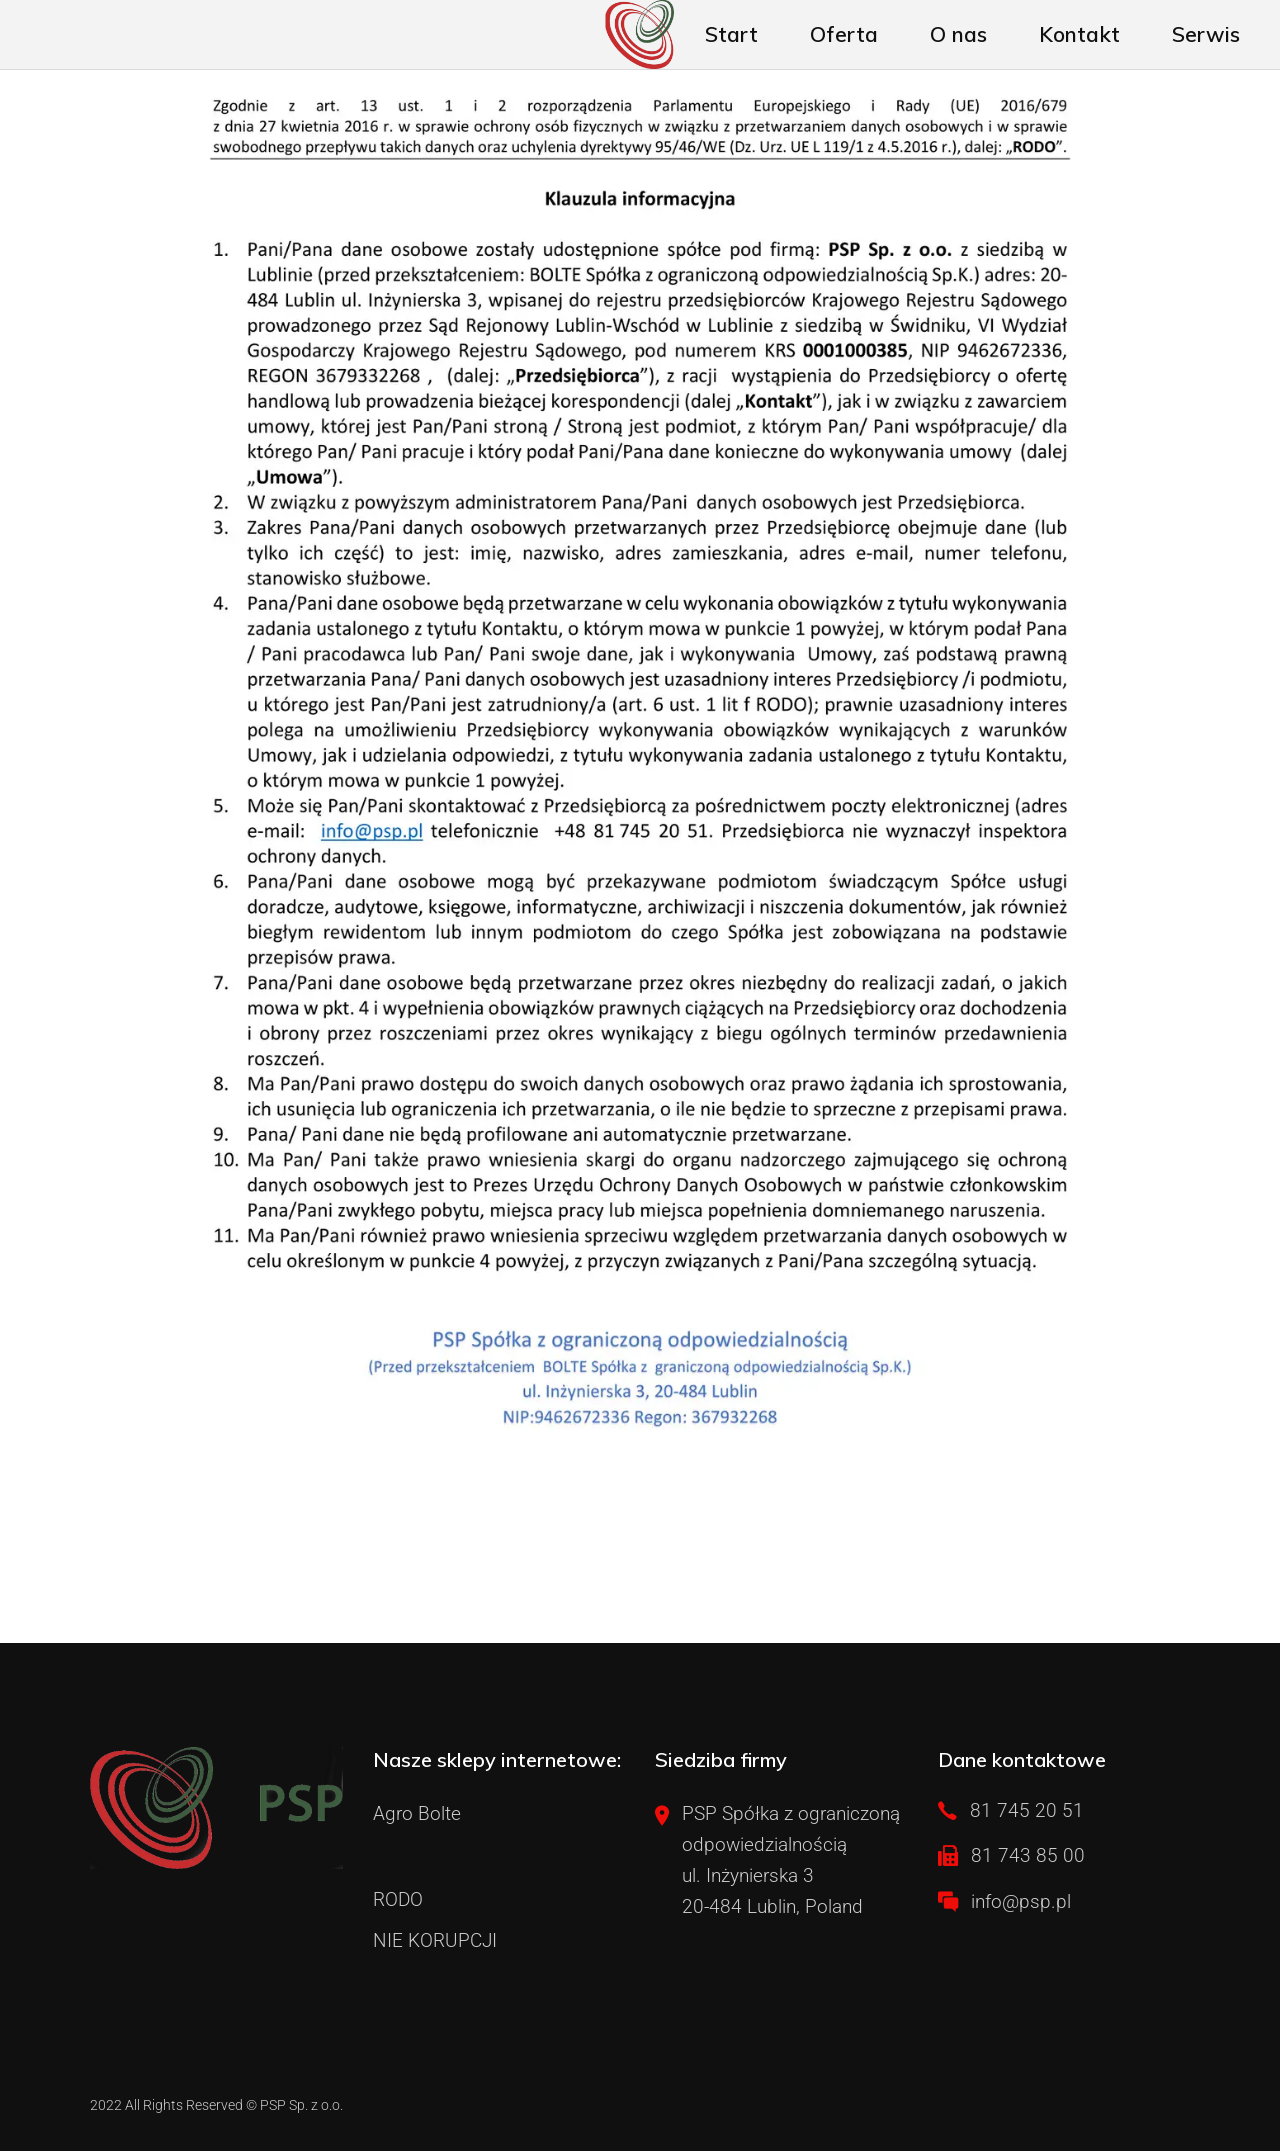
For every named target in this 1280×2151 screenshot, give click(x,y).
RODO (398, 1899)
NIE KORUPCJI (435, 1940)
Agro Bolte (417, 1813)
